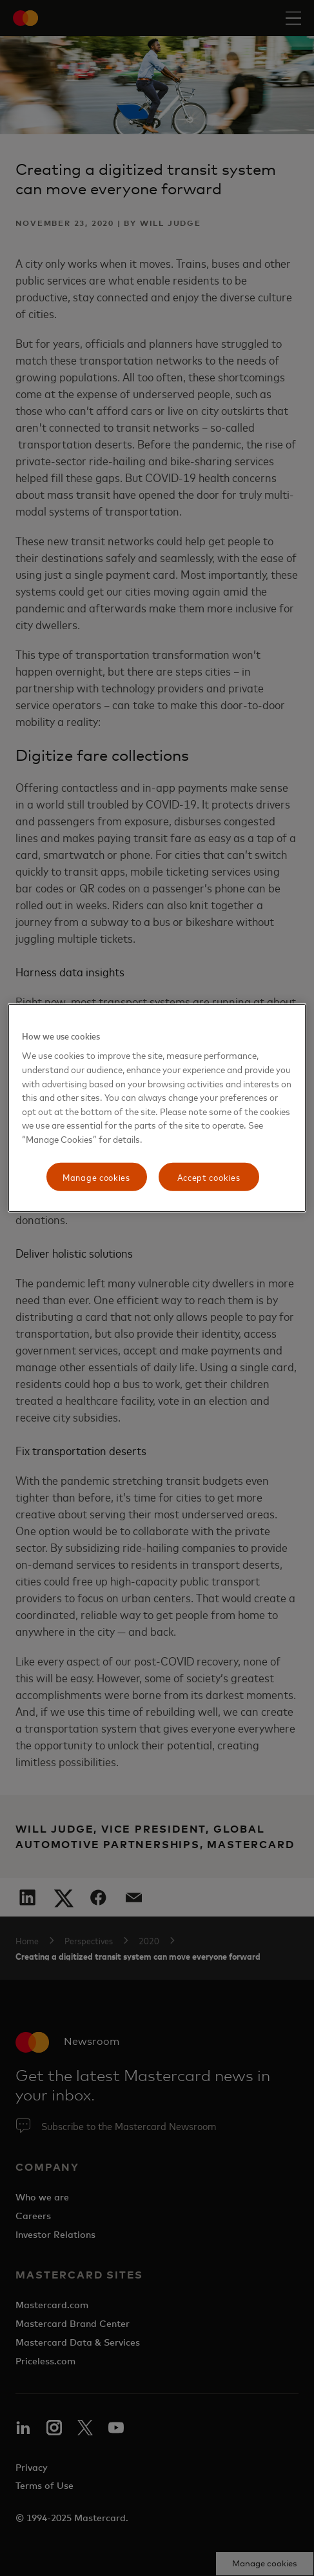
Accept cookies (208, 1177)
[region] (157, 1108)
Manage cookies (96, 1177)
